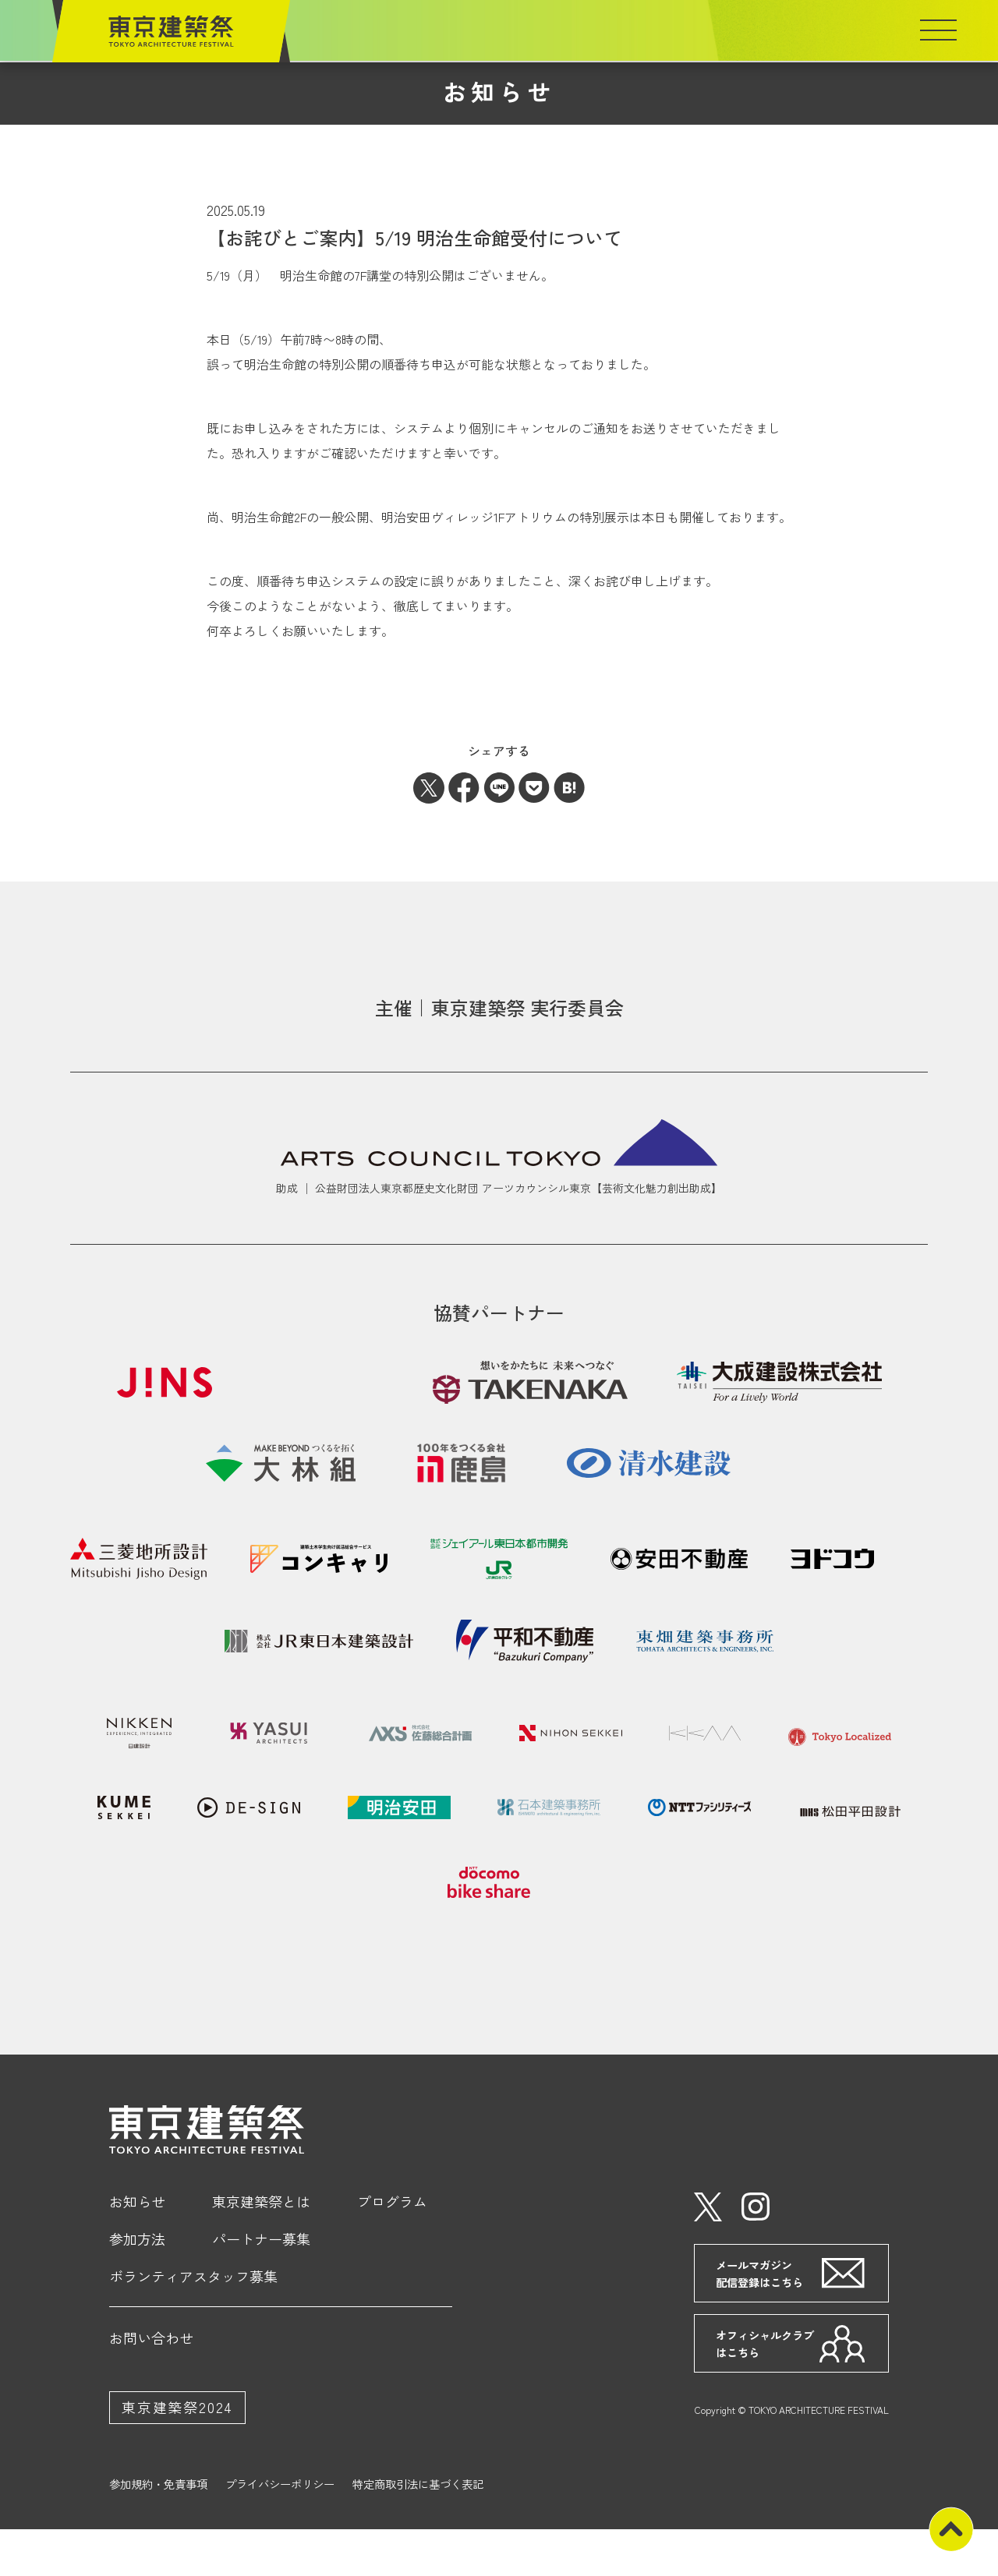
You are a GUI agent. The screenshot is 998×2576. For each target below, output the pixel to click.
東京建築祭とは (261, 2249)
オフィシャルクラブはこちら (767, 2391)
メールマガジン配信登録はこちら (761, 2321)
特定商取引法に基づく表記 (417, 2531)
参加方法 (137, 2286)
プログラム (392, 2249)
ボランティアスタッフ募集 (193, 2323)
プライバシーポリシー (279, 2531)
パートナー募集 (261, 2286)
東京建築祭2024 (177, 2454)
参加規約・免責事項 (158, 2531)
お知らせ (137, 2249)
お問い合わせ (151, 2385)
